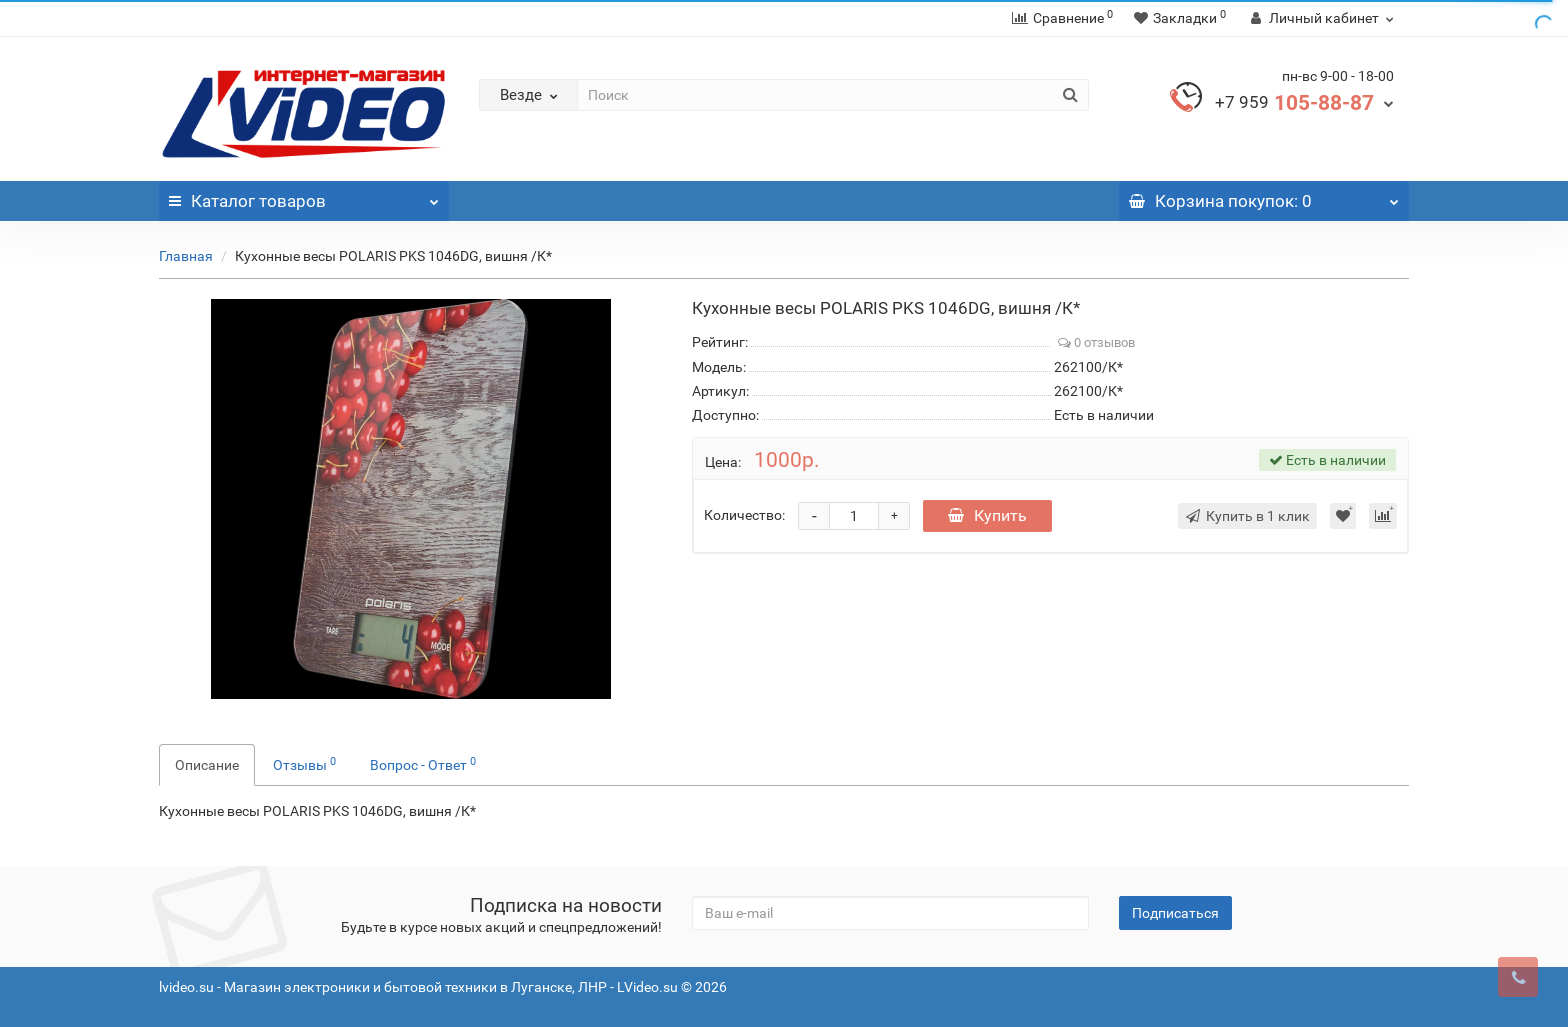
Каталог (304, 196)
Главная (186, 256)
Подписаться (1175, 913)
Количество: (744, 515)
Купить (987, 515)
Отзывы (304, 764)
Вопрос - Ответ (423, 764)
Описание (207, 765)
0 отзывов (1096, 342)
